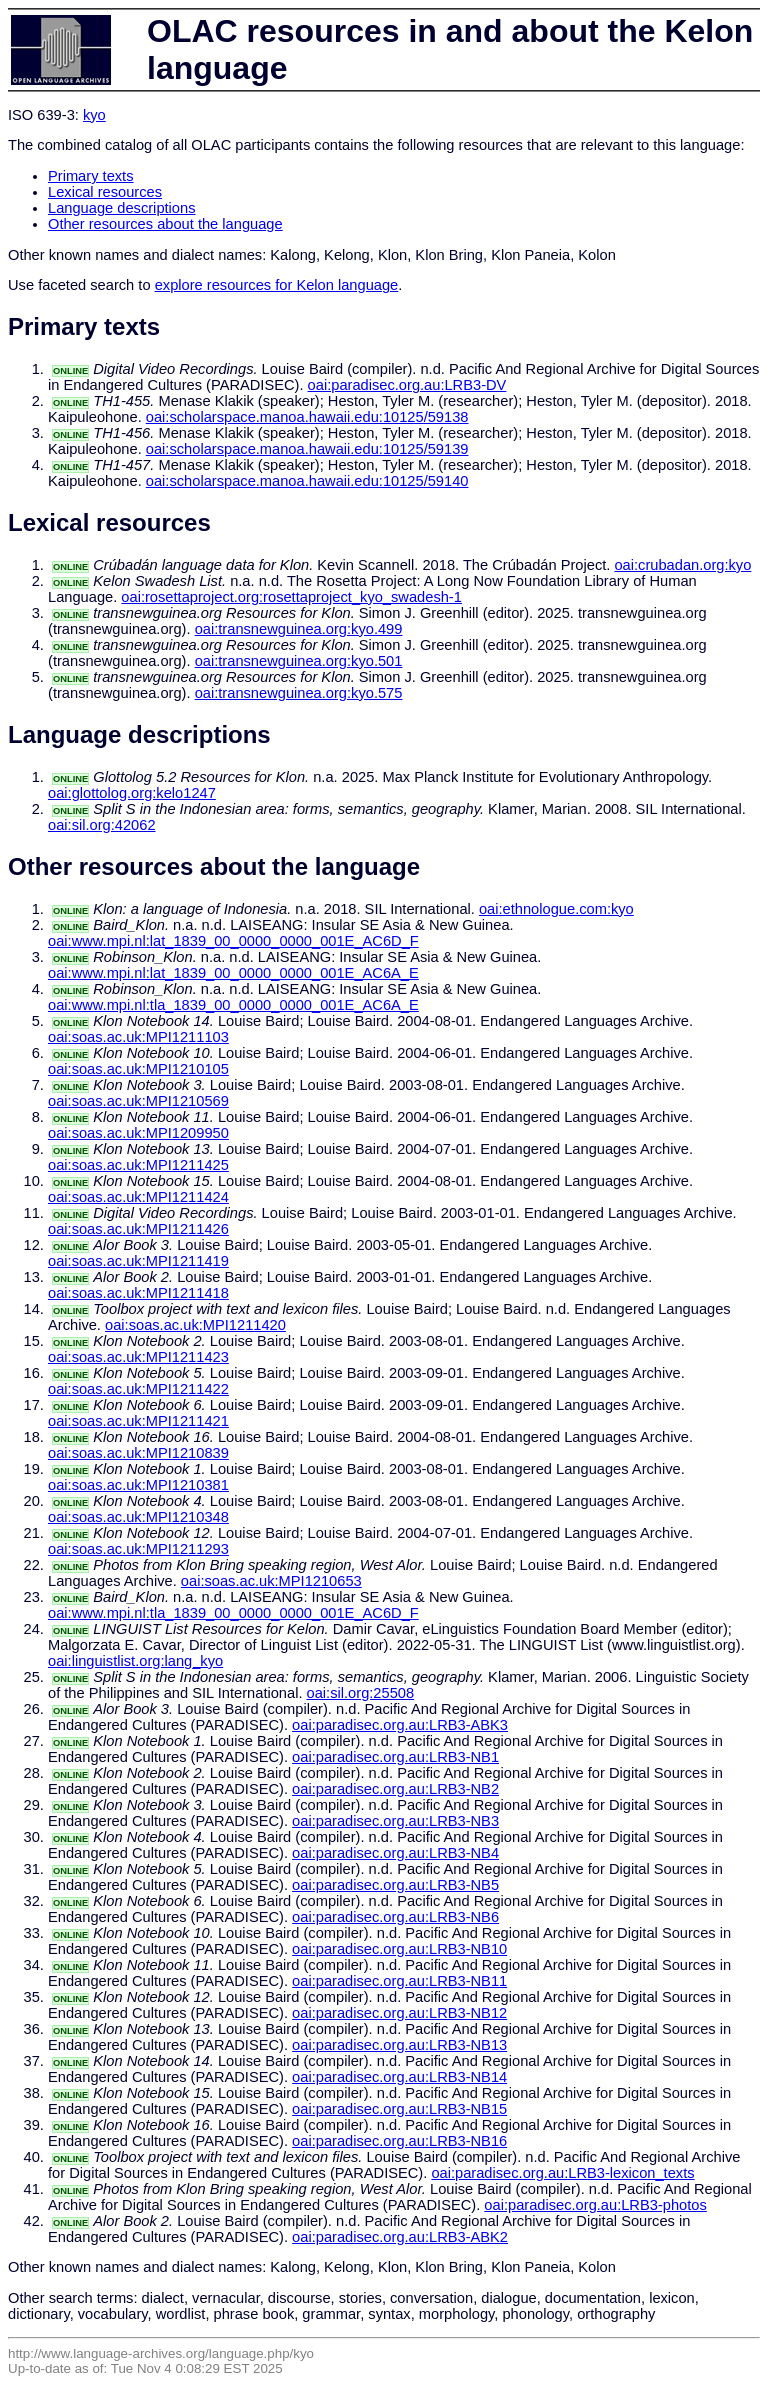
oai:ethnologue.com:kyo (556, 909)
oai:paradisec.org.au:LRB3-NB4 (395, 1853)
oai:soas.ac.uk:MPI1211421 (138, 1421)
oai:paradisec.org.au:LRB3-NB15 (399, 2109)
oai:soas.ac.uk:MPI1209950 (138, 1133)
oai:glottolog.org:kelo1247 (132, 793)
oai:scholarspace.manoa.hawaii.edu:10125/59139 (307, 449)
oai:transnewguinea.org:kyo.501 (299, 661)
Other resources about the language (165, 224)
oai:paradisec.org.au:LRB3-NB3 (395, 1821)
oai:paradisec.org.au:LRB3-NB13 (399, 2045)
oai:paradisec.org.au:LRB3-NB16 (399, 2141)
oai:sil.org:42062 (102, 825)
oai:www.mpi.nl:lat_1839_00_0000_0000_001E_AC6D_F (233, 941)
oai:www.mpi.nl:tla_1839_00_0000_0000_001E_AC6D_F (233, 1613)
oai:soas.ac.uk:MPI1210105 (138, 1069)
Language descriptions (122, 208)
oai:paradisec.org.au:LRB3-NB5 (395, 1885)
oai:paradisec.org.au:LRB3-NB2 (395, 1789)
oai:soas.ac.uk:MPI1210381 (138, 1485)
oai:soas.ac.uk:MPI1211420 (195, 1325)
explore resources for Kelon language (277, 285)
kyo (94, 115)
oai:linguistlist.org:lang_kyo (135, 1661)
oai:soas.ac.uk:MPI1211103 (138, 1037)
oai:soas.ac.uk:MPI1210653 (271, 1581)
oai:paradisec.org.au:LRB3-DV (407, 385)
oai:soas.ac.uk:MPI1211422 (138, 1389)
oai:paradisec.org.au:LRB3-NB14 (399, 2077)
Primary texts (91, 176)
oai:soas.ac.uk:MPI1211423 (138, 1357)
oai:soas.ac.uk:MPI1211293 (138, 1549)
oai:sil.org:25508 (361, 1693)
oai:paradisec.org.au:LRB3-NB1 (395, 1757)
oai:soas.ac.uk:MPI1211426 (138, 1229)
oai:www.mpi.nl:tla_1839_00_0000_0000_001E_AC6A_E (233, 1005)
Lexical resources (105, 192)
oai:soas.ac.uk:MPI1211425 (138, 1165)
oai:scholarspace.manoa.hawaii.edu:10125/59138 (307, 417)
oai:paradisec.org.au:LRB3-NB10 (399, 1949)
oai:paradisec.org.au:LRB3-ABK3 (400, 1725)
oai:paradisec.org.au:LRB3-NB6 (395, 1917)
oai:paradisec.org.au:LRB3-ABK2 (400, 2237)
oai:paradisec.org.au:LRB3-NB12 (399, 2013)
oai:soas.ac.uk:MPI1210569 (138, 1101)
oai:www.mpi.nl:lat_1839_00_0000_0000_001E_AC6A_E (233, 973)
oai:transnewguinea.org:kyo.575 (299, 693)
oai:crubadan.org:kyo (682, 565)
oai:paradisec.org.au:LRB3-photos (595, 2205)
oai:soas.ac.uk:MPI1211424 (138, 1197)
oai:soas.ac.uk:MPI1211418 (138, 1293)
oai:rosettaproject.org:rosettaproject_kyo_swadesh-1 (291, 597)
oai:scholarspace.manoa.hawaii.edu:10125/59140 (307, 481)
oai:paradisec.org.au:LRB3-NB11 (399, 1981)
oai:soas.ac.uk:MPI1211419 (138, 1261)
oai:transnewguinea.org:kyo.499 (299, 629)
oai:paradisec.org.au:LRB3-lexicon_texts (562, 2173)
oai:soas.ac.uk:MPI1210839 (138, 1453)
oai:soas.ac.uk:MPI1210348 (138, 1517)
